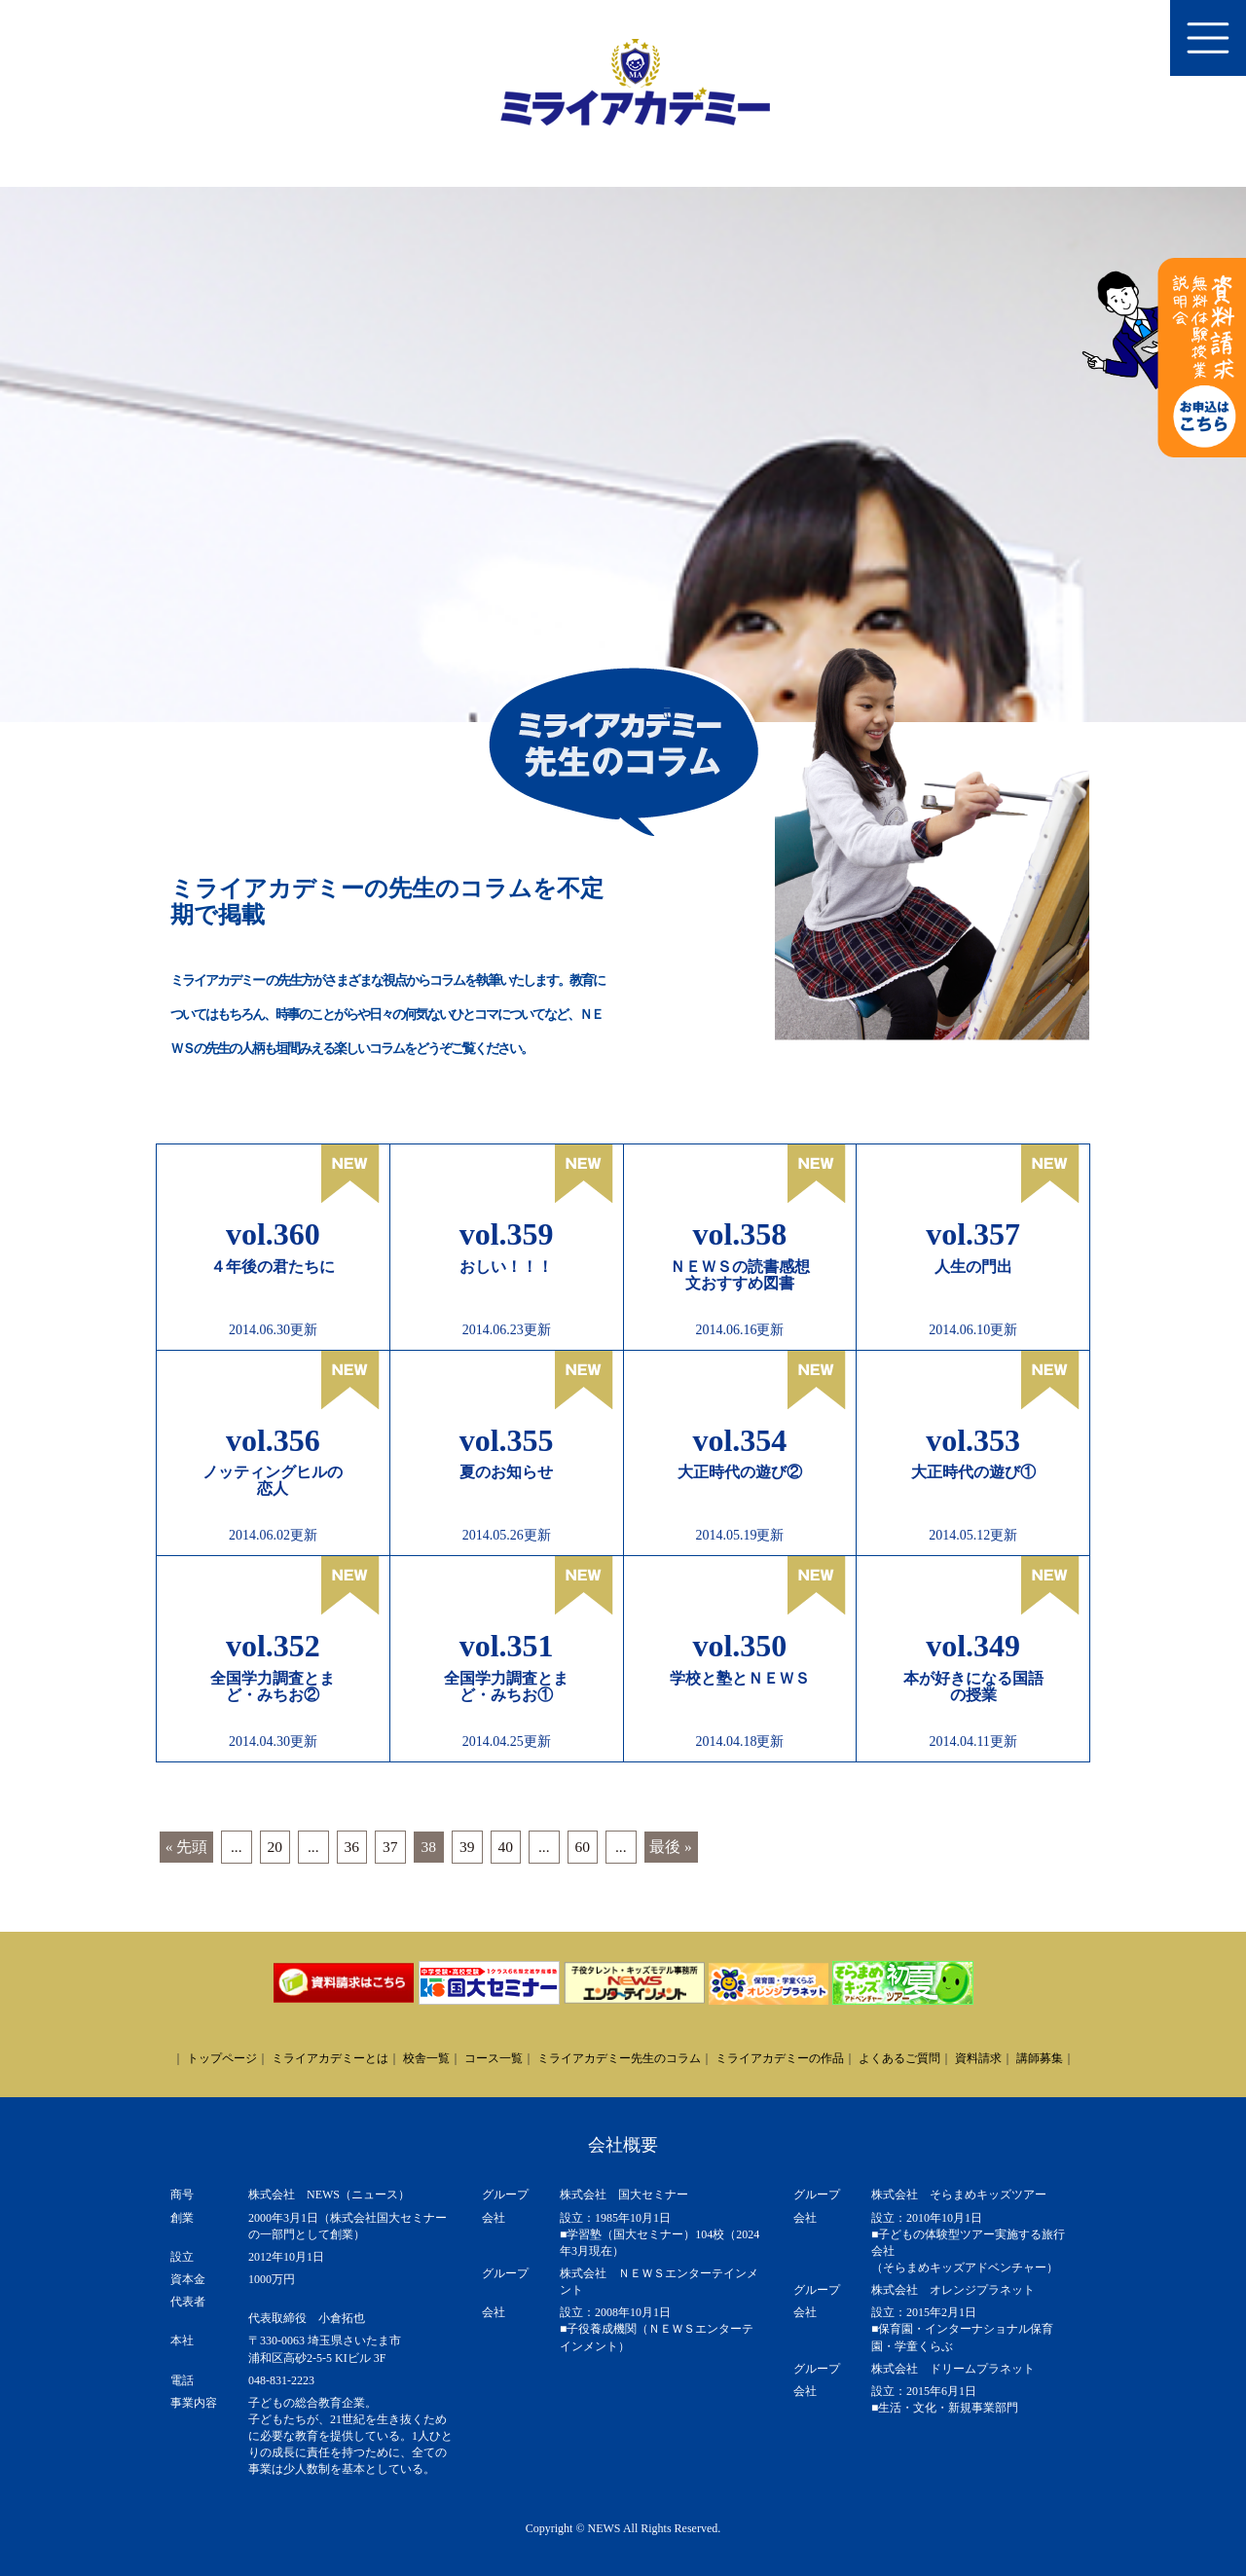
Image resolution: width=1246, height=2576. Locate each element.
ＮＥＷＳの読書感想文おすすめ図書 (740, 1274)
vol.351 (506, 1645)
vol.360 (273, 1234)
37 (390, 1846)
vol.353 (973, 1440)
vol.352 (273, 1645)
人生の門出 (973, 1266)
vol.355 (506, 1440)
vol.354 (739, 1440)
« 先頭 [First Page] (186, 1846)
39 (467, 1846)
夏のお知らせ (506, 1472)
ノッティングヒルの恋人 (272, 1480)
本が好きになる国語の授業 (973, 1686)
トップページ (222, 2058)
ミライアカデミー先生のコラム (619, 2058)
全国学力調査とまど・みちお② (272, 1686)
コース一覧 (493, 2058)
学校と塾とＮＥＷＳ (740, 1678)
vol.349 (973, 1645)
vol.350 (739, 1645)
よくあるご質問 (899, 2058)
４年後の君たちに (272, 1266)
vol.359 (506, 1234)
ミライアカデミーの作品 (779, 2058)
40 (506, 1846)
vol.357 (973, 1234)
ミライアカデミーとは (330, 2058)
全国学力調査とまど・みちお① (506, 1686)
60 (583, 1846)
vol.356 (273, 1440)
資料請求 (978, 2058)
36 (352, 1846)
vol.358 (739, 1234)
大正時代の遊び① (973, 1472)
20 (275, 1846)
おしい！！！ (506, 1266)
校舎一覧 (426, 2058)
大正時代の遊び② (740, 1472)
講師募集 (1039, 2058)
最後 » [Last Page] (670, 1846)
